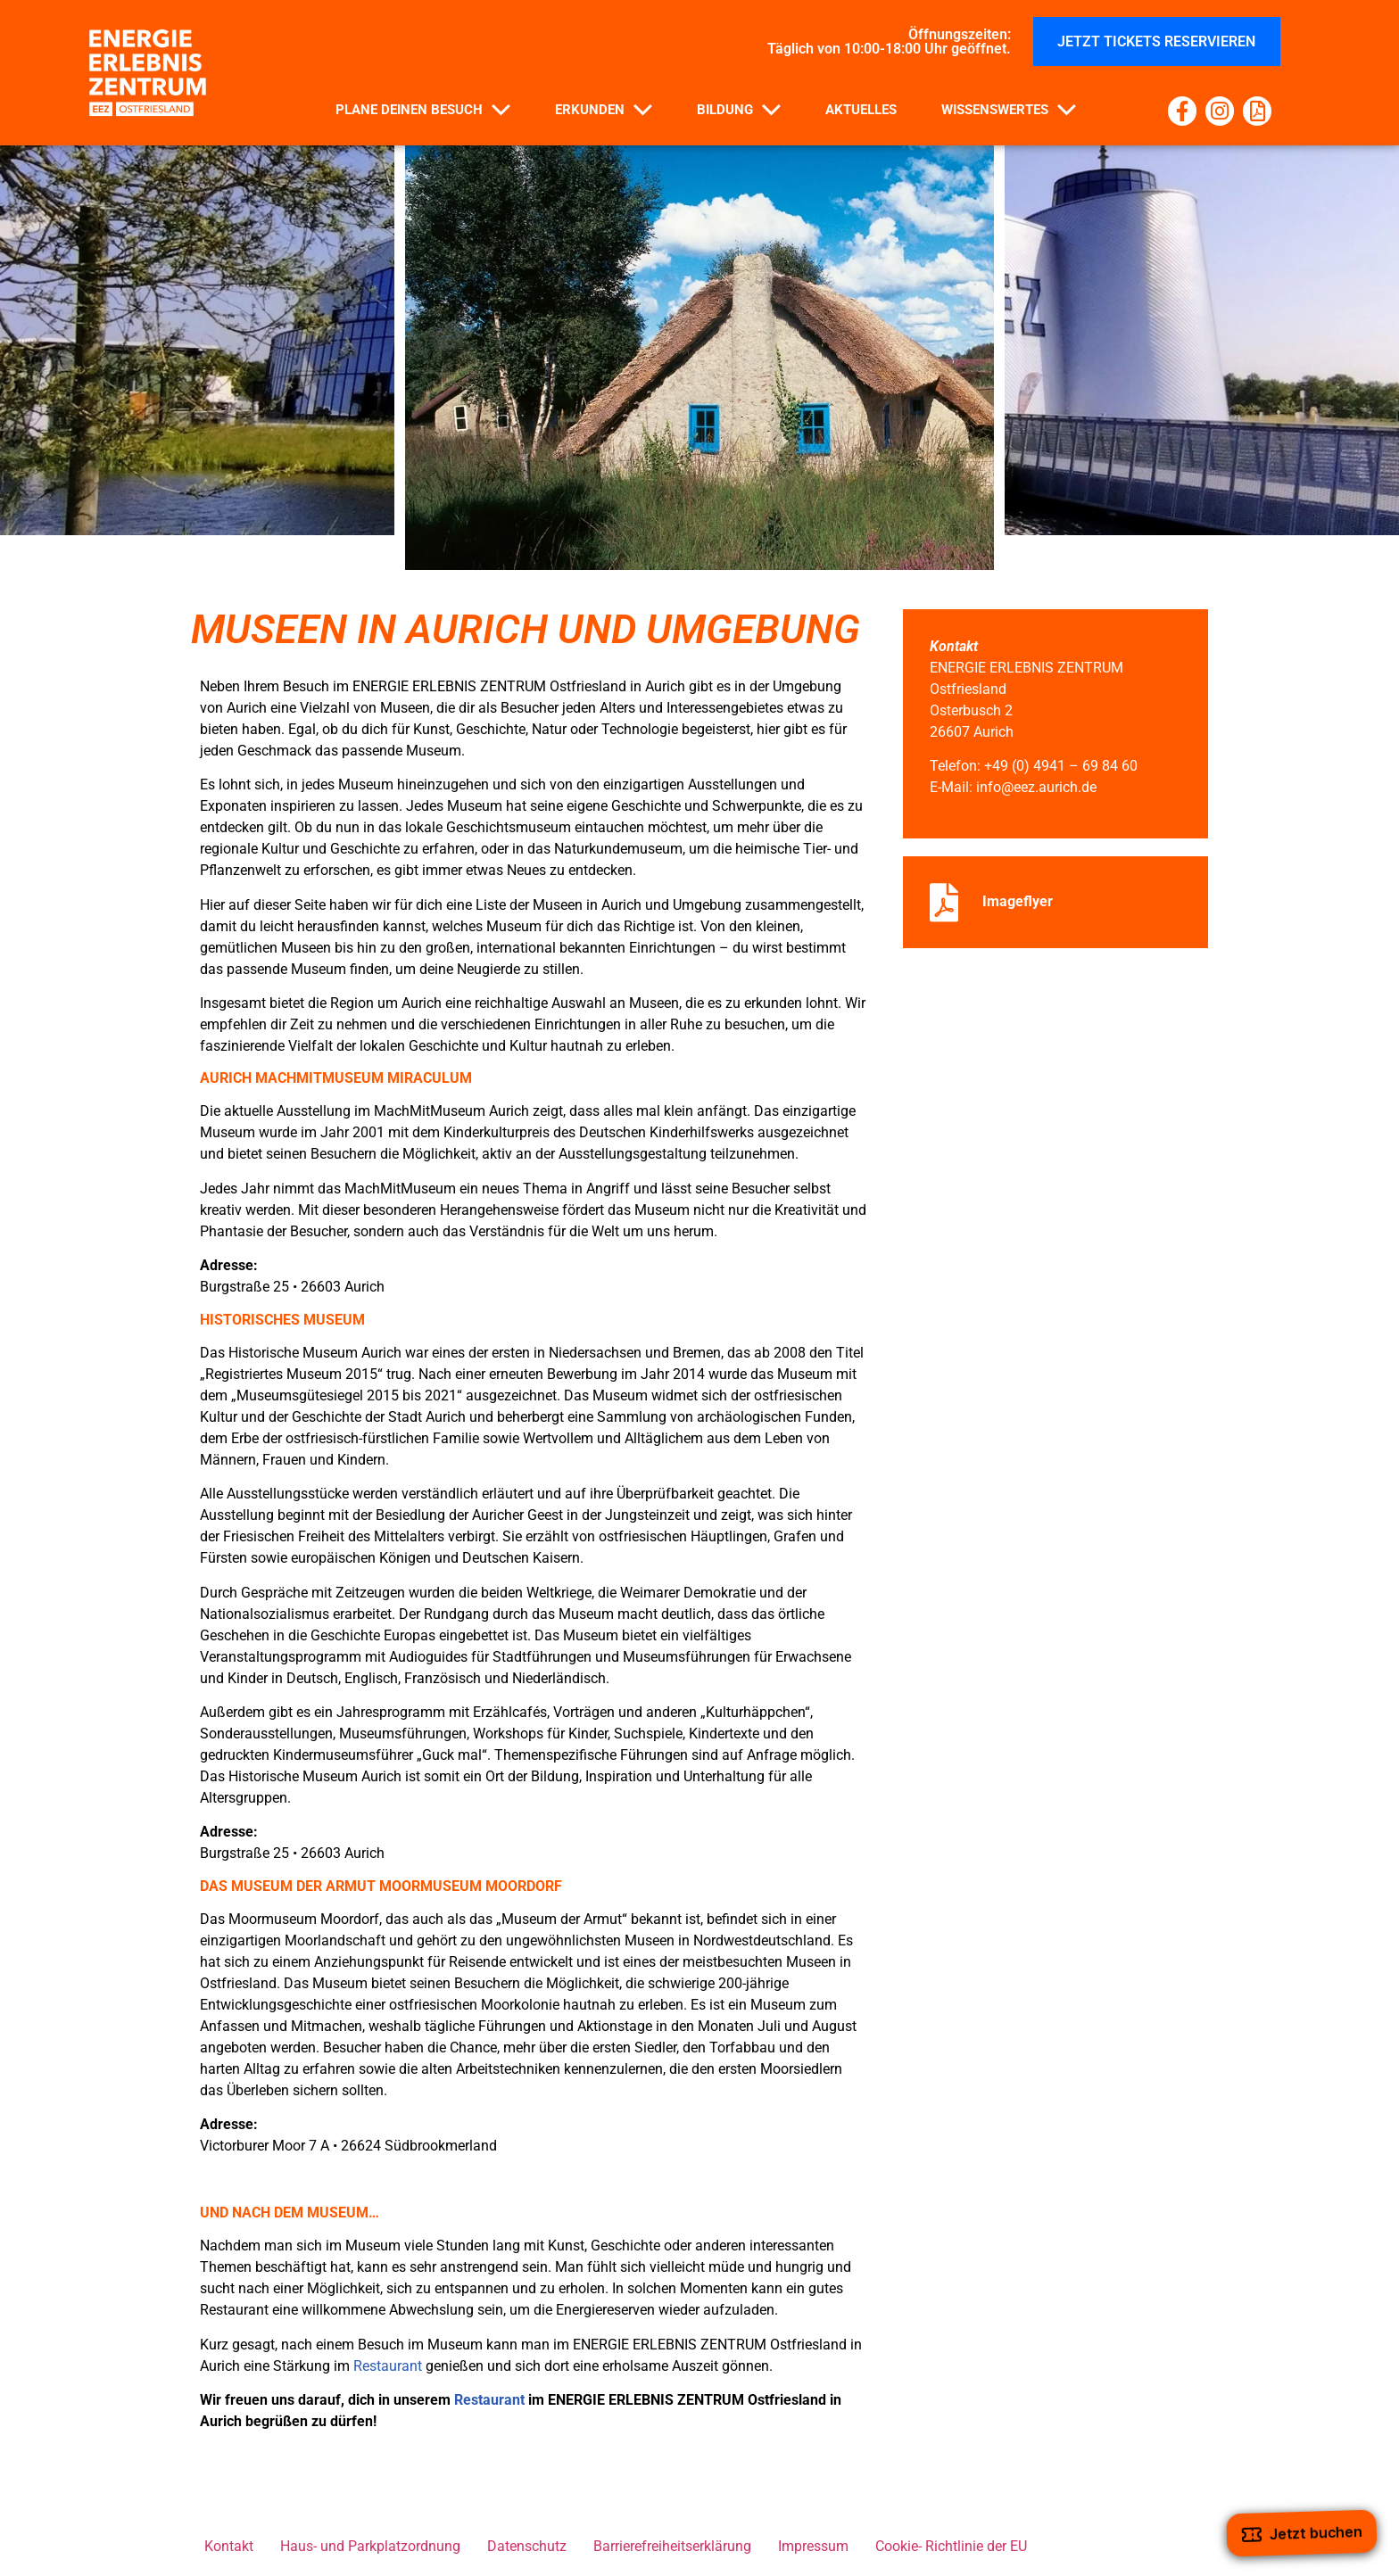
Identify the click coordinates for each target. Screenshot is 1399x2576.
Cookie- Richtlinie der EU (951, 2546)
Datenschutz (527, 2546)
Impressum (813, 2546)
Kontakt (228, 2546)
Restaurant (387, 2365)
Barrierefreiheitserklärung (672, 2546)
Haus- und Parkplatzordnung (370, 2546)
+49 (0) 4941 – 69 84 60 (1061, 765)
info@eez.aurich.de (1036, 787)
